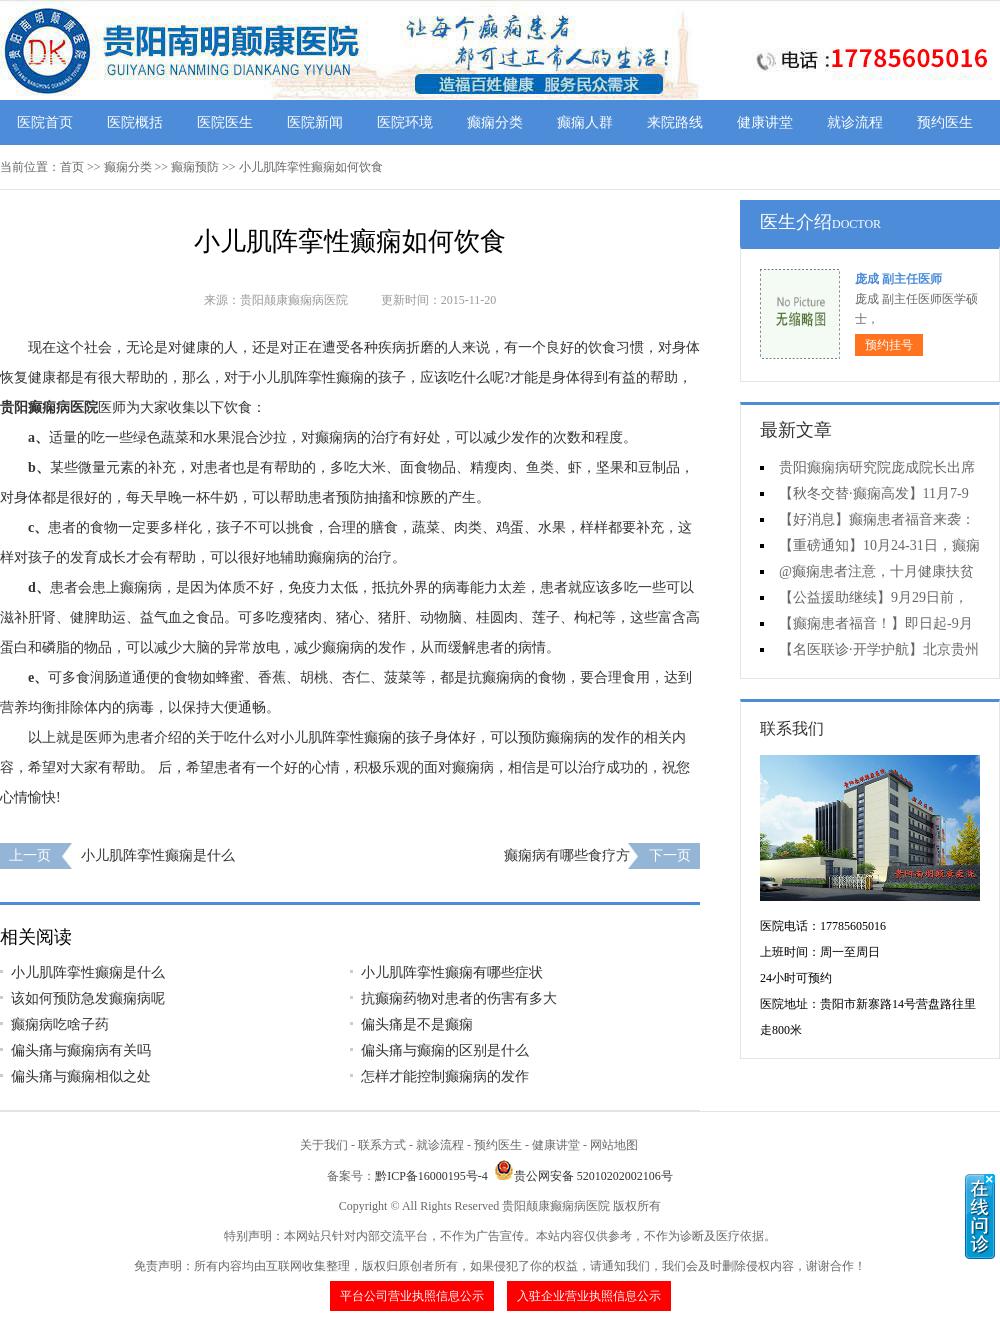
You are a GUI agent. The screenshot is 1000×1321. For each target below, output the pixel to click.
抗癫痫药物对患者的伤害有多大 (459, 998)
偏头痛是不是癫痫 (417, 1024)
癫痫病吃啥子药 (60, 1024)
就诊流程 (855, 122)
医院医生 (225, 122)
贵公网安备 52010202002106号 (583, 1176)
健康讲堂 (765, 122)
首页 (72, 167)
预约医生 (945, 122)
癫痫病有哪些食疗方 (567, 855)
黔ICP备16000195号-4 (431, 1176)
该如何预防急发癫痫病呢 (88, 998)
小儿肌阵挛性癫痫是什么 (158, 855)
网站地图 (614, 1145)
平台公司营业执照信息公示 (412, 1296)
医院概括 (135, 122)
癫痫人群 (585, 122)
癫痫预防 (195, 167)
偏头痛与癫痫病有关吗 (81, 1050)
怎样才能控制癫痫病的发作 (445, 1076)
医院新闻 (315, 122)
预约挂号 (889, 345)
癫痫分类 (495, 122)
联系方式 (382, 1145)
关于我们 (324, 1145)
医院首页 (45, 122)
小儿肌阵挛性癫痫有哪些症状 (452, 972)
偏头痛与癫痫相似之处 (81, 1076)
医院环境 (405, 122)
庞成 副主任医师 (898, 279)
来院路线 (675, 122)
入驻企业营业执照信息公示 (589, 1296)
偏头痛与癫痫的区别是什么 (445, 1050)
